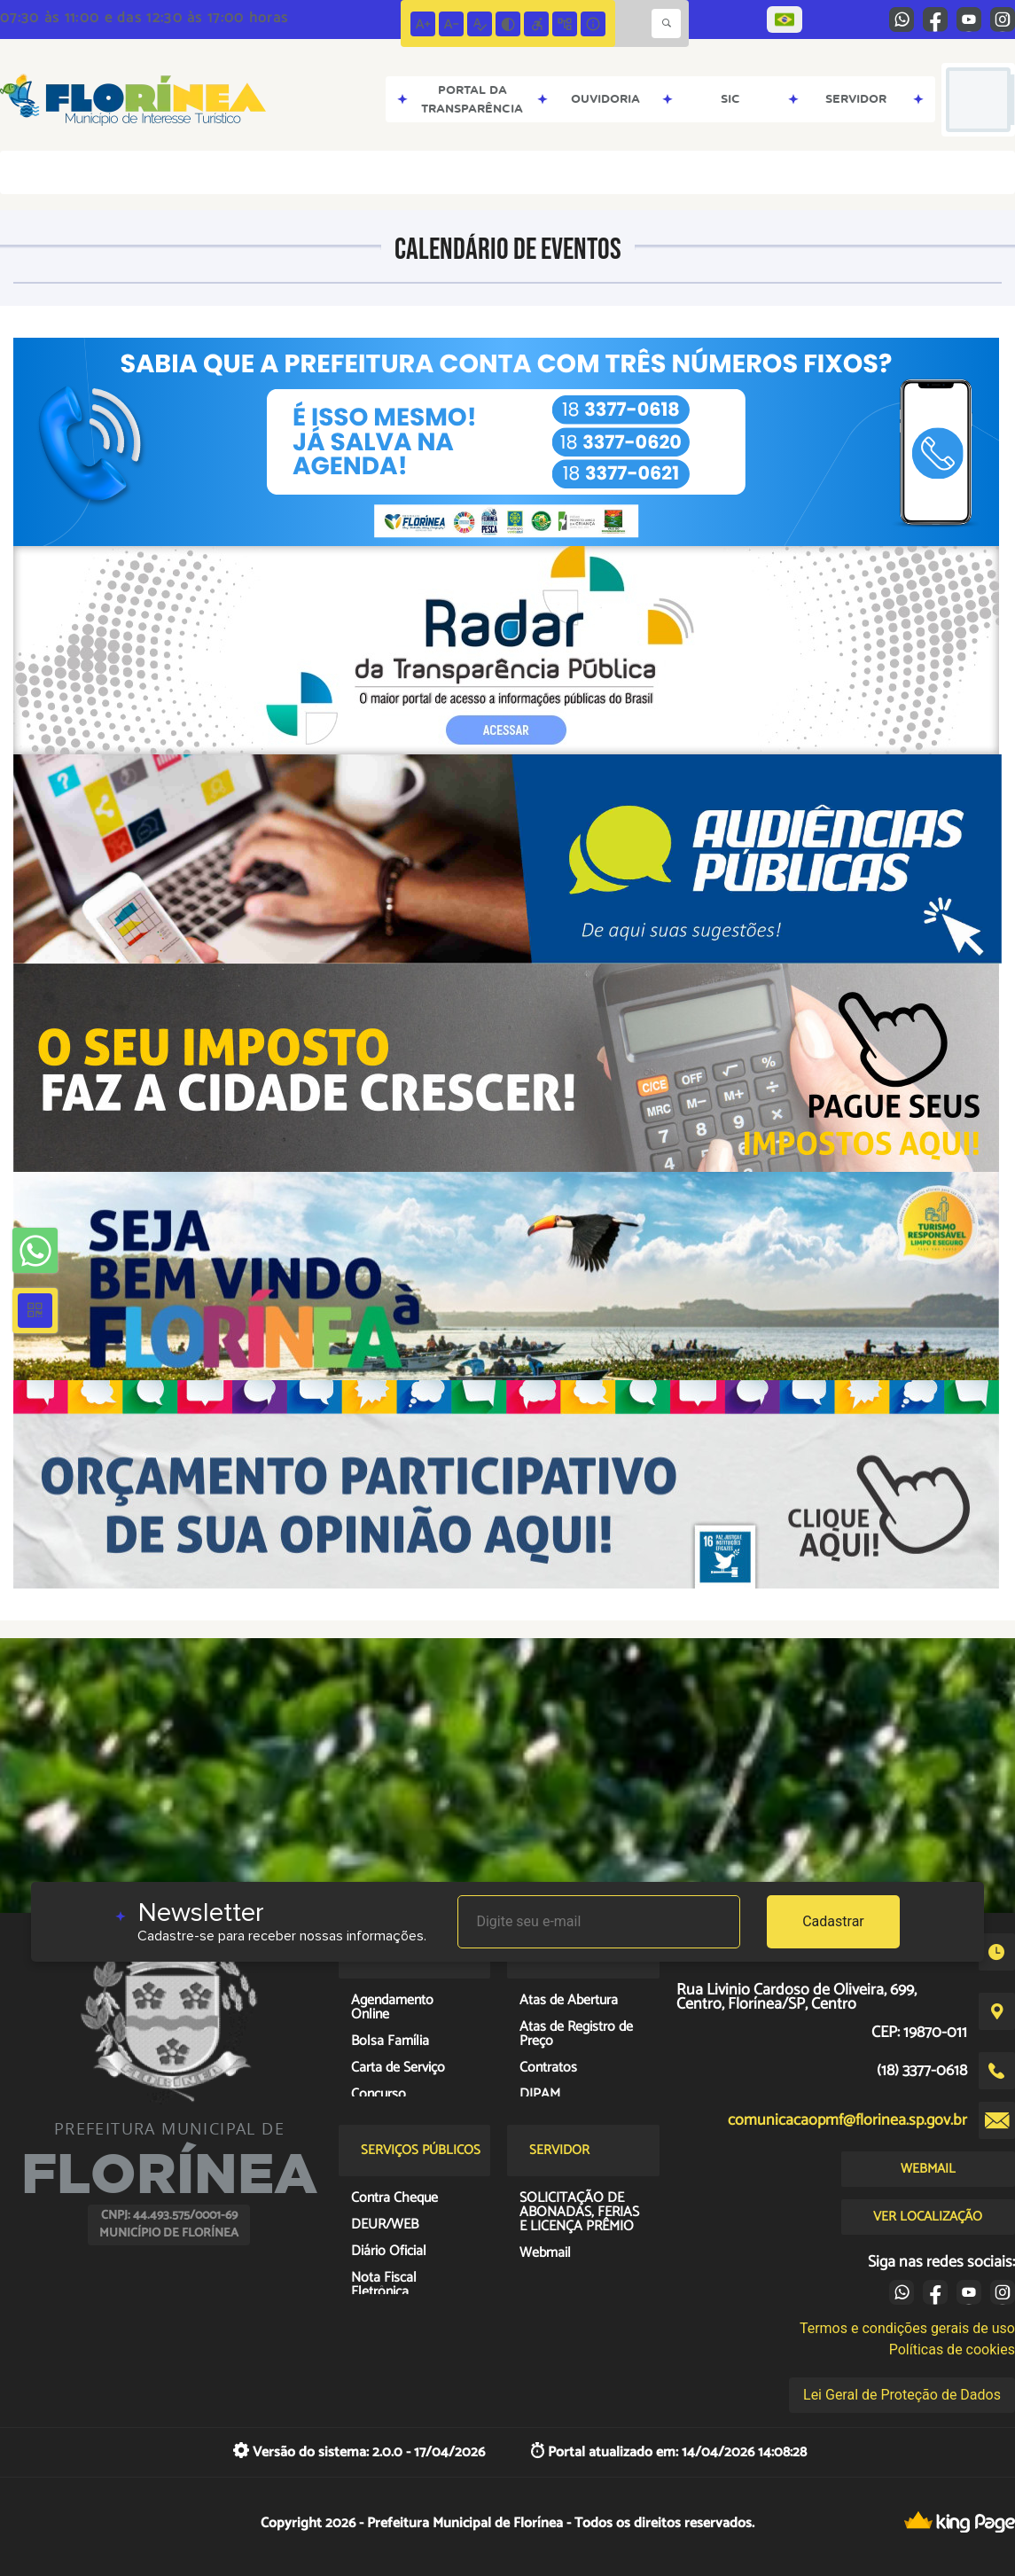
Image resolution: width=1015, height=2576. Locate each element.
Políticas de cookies (952, 2349)
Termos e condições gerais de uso (907, 2328)
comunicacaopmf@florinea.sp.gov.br (847, 2120)
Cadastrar (833, 1921)
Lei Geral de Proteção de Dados (902, 2394)
